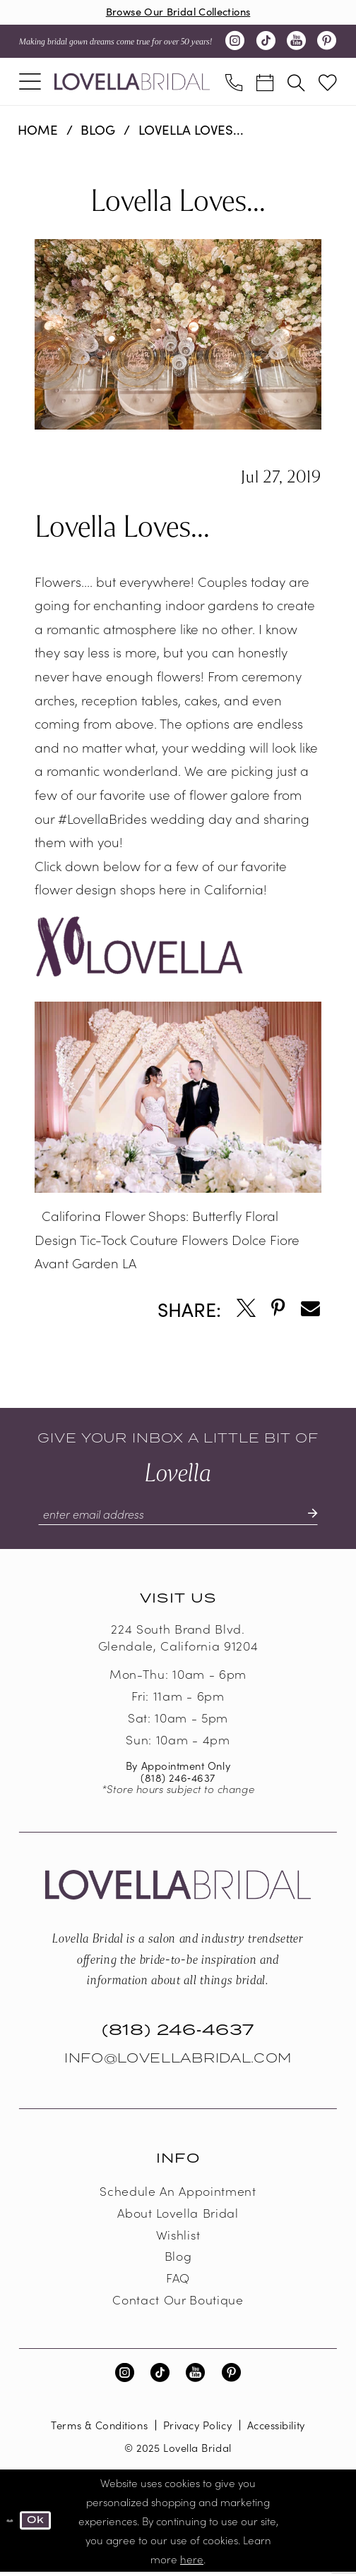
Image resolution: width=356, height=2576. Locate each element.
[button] (30, 83)
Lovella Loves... (191, 131)
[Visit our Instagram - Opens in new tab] (235, 43)
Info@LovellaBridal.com (178, 2062)
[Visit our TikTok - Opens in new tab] (265, 43)
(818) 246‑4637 (178, 1780)
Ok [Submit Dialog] (39, 2524)
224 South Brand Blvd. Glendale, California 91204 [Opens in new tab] (178, 1641)
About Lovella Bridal (177, 2216)
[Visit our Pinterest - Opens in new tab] (326, 43)
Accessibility (276, 2429)
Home (38, 131)
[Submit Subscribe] (318, 1517)
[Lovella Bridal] (132, 83)
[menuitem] (30, 83)
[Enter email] (178, 1517)
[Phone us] (233, 83)
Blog (98, 131)
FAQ (178, 2281)
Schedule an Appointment (178, 2194)
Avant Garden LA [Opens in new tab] (85, 1265)
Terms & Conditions (99, 2429)
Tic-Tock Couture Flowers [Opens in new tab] (154, 1241)
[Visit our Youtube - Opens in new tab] (296, 43)
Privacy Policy (197, 2429)
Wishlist (178, 2238)
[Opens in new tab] (245, 1310)
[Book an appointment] (264, 83)
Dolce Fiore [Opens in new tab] (265, 1241)
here (191, 2563)
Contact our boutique (177, 2303)
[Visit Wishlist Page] (328, 84)
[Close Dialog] (11, 2524)
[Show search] (296, 83)
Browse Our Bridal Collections (178, 12)
